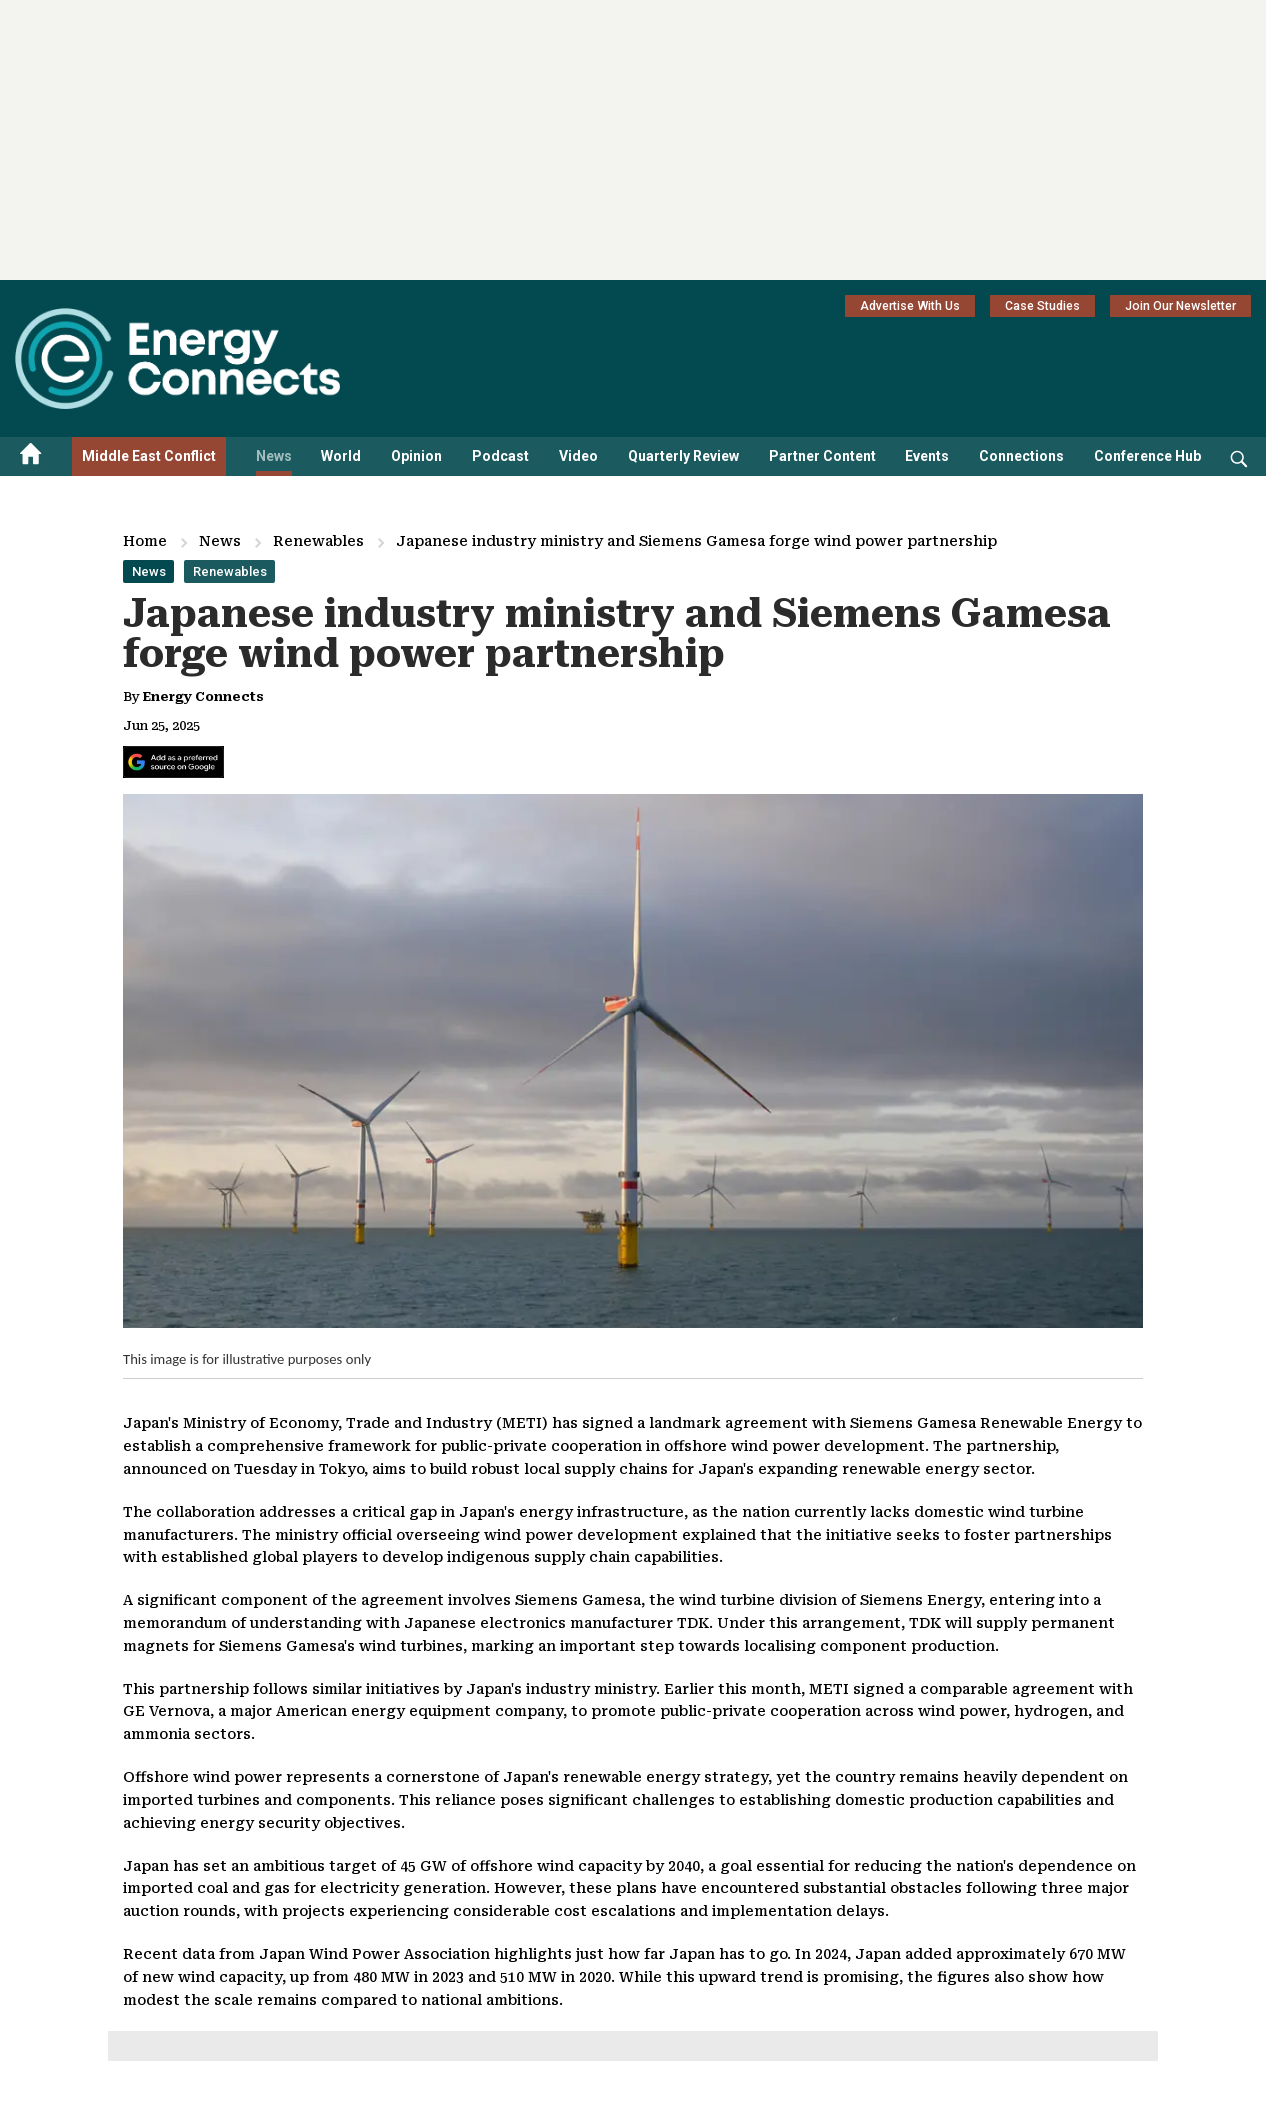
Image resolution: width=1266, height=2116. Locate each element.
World (341, 456)
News (274, 456)
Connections (1021, 456)
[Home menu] (31, 456)
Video (578, 456)
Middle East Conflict (149, 456)
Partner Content (822, 456)
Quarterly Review (683, 456)
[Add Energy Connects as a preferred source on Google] (173, 762)
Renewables (318, 541)
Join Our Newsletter (1180, 306)
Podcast (500, 456)
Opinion (416, 456)
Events (927, 456)
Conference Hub (1147, 456)
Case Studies (1042, 306)
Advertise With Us (910, 306)
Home (145, 541)
